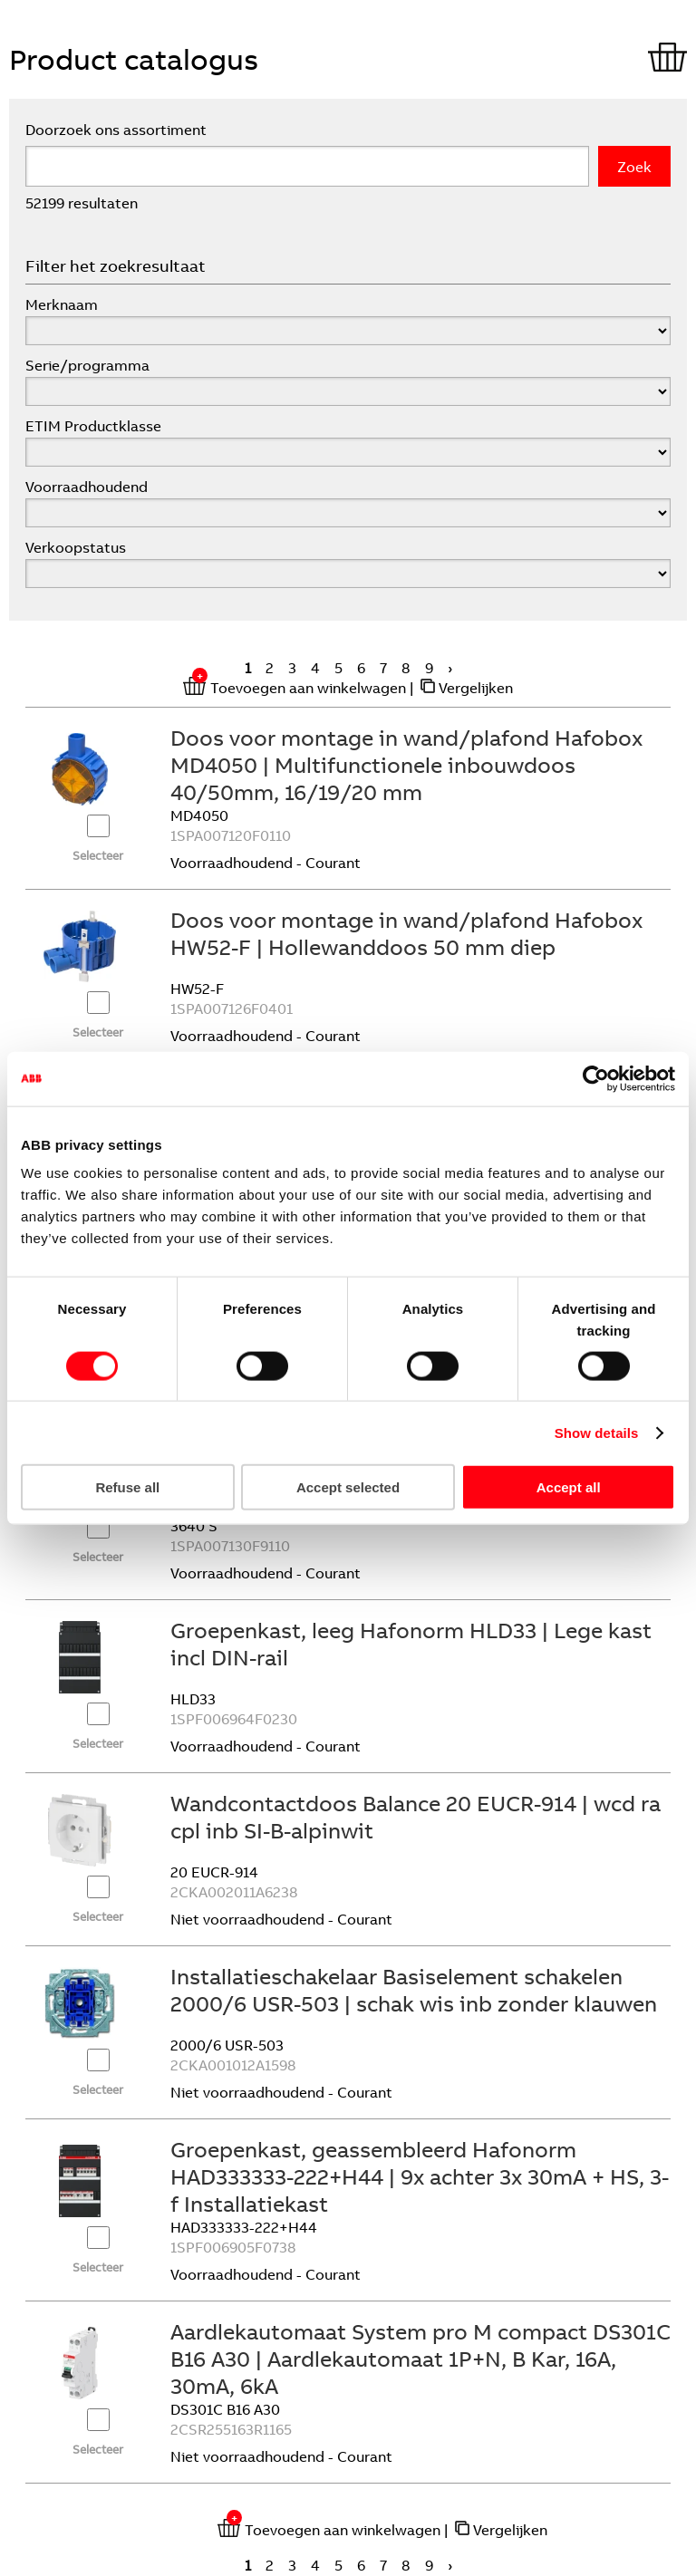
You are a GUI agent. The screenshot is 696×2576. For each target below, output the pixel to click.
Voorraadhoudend (86, 487)
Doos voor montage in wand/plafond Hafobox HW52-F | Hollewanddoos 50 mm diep (406, 933)
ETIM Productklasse (93, 426)
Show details (597, 1432)
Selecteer (97, 855)
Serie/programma (87, 365)
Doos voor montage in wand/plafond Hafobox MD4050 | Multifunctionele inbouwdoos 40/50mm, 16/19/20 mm (406, 765)
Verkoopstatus (75, 547)
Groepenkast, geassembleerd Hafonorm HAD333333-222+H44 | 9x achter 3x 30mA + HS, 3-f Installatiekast (419, 2176)
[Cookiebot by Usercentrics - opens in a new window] (596, 1078)
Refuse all (127, 1487)
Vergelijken (476, 688)
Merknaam (61, 304)
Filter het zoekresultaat (115, 266)
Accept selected (348, 1487)
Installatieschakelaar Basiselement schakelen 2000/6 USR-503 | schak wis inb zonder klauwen (413, 1990)
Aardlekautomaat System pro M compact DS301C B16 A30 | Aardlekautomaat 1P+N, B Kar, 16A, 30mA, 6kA (420, 2358)
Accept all (568, 1487)
